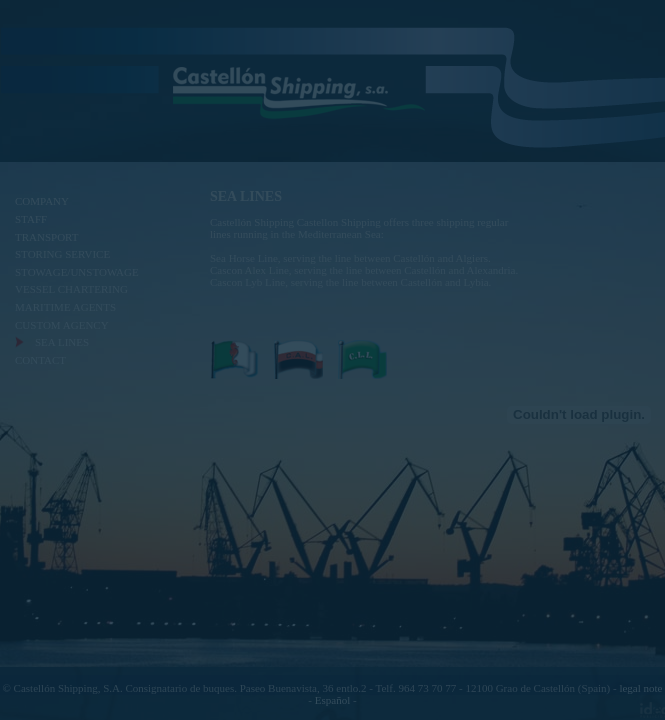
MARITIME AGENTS (65, 307)
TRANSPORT (47, 237)
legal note (640, 688)
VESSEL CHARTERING (71, 289)
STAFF (31, 219)
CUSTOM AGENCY (62, 325)
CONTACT (40, 360)
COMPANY (42, 201)
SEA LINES (62, 342)
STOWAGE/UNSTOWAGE (77, 272)
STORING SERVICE (62, 254)
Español (332, 700)
